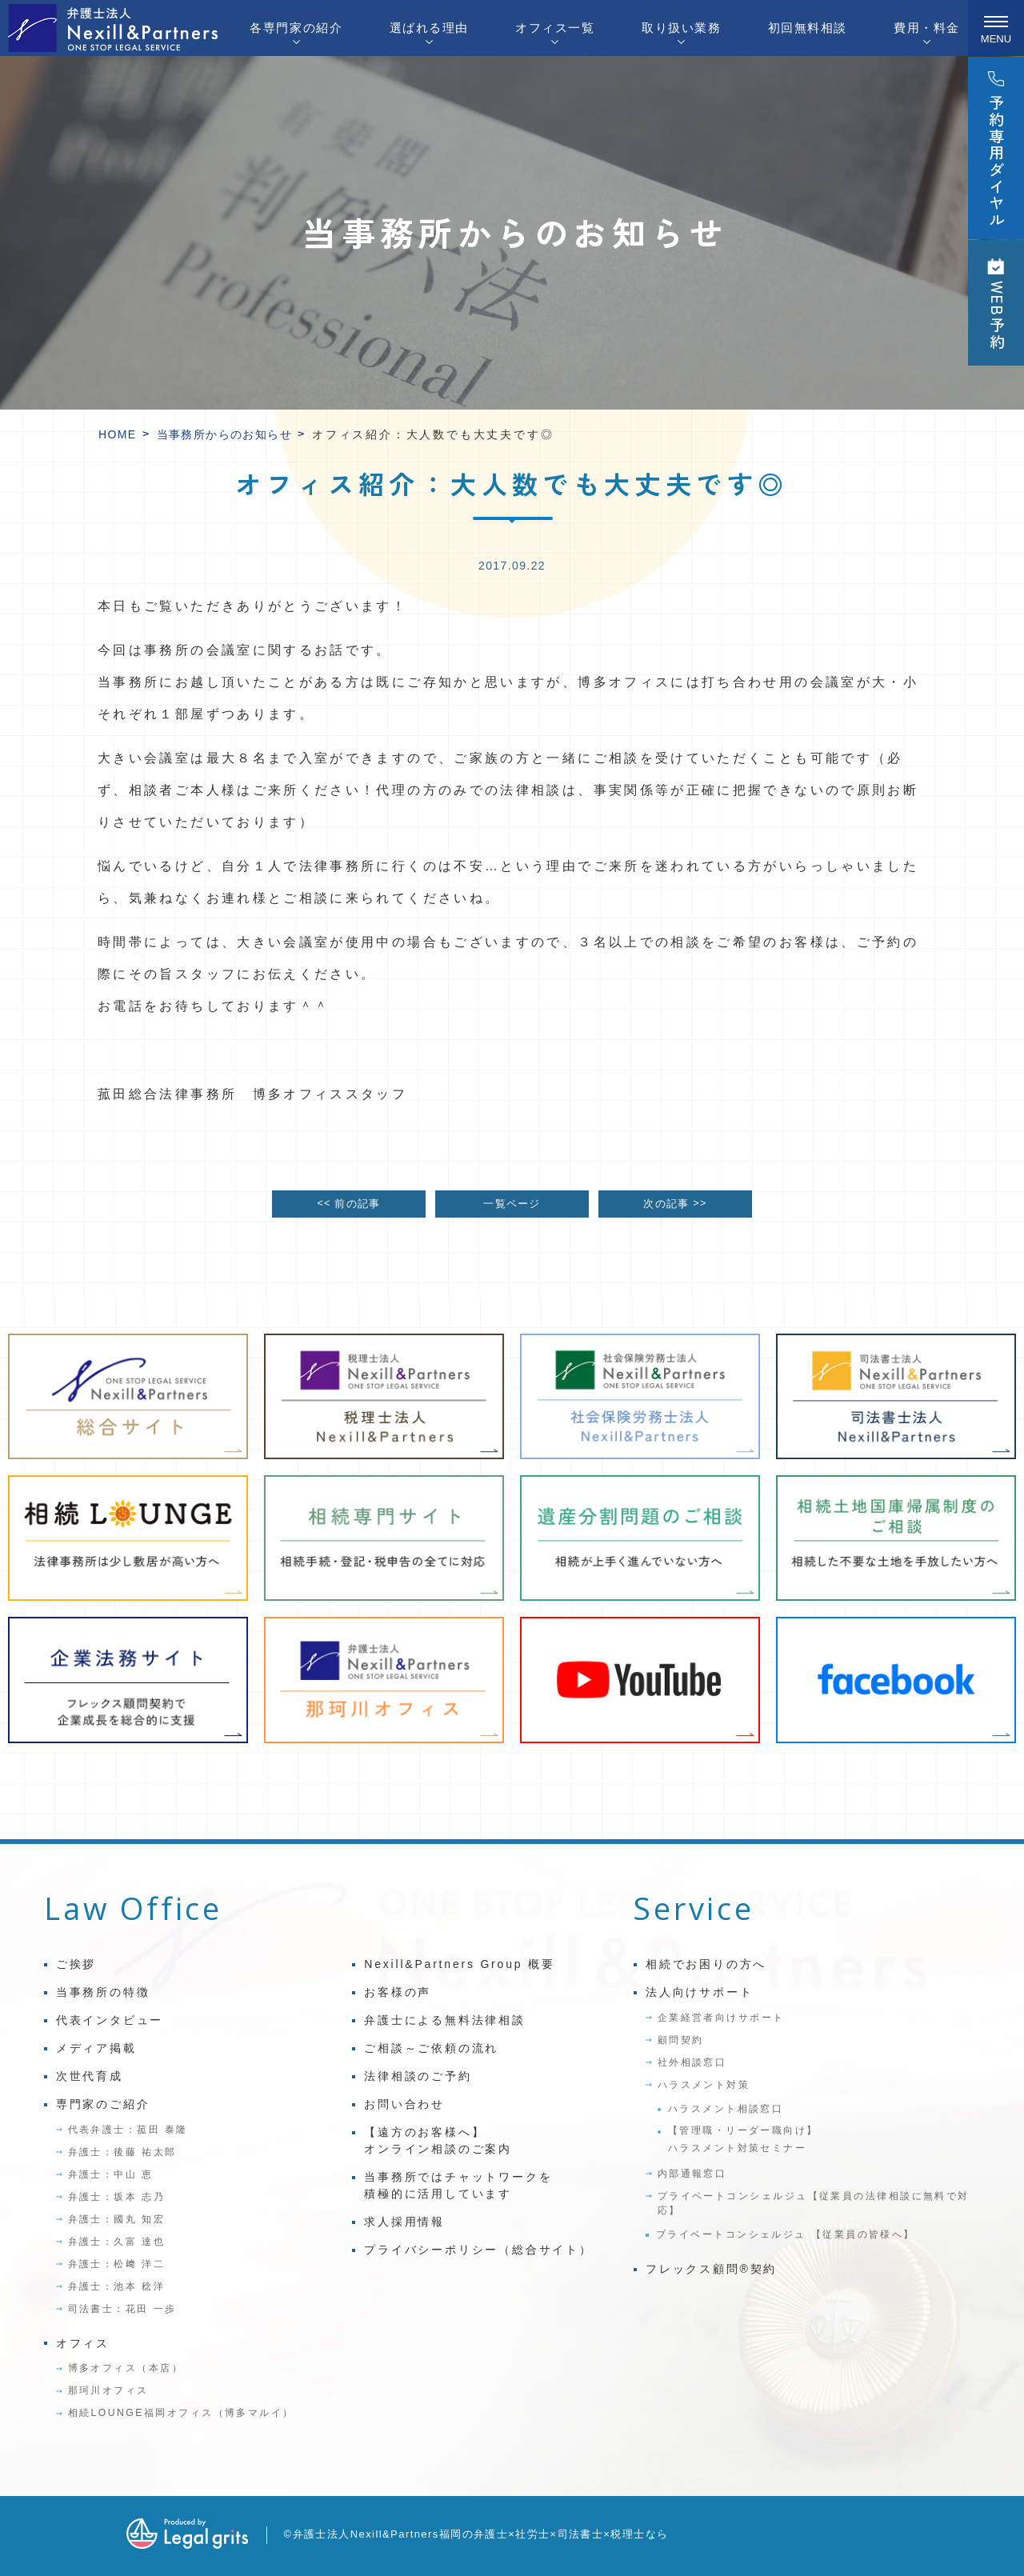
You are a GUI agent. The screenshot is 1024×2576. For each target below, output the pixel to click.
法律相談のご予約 (417, 2076)
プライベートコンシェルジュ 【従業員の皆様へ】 (785, 2234)
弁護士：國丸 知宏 (116, 2219)
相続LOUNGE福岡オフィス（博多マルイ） (181, 2412)
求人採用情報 (404, 2221)
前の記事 (348, 1204)
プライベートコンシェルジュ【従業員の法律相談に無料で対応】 (814, 2203)
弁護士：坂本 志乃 (116, 2196)
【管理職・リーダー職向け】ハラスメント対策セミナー (743, 2139)
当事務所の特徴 (103, 1992)
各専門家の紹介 (296, 27)
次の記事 (674, 1204)
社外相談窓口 (692, 2062)
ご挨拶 (76, 1964)
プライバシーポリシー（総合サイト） (478, 2249)
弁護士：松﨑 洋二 (116, 2264)
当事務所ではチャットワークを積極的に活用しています (458, 2185)
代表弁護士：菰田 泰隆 (128, 2129)
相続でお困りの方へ (706, 1964)
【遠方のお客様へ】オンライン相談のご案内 (438, 2140)
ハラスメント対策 (704, 2084)
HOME (117, 434)
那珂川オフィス (108, 2390)
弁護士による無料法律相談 (445, 2020)
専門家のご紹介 (103, 2104)
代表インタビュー (109, 2020)
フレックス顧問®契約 (711, 2268)
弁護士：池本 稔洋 (116, 2286)
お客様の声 (397, 1992)
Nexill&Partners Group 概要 (459, 1964)
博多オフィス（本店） (126, 2368)
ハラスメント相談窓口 (726, 2108)
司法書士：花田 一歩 (122, 2308)
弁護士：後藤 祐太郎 (122, 2152)
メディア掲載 (96, 2048)
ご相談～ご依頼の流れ (431, 2048)
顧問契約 (681, 2040)
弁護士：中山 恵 (111, 2174)
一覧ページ (511, 1204)
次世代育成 (89, 2076)
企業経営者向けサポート (721, 2017)
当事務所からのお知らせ (224, 434)
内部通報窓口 (692, 2173)
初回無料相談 (807, 27)
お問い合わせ (404, 2104)
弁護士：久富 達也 (116, 2241)
